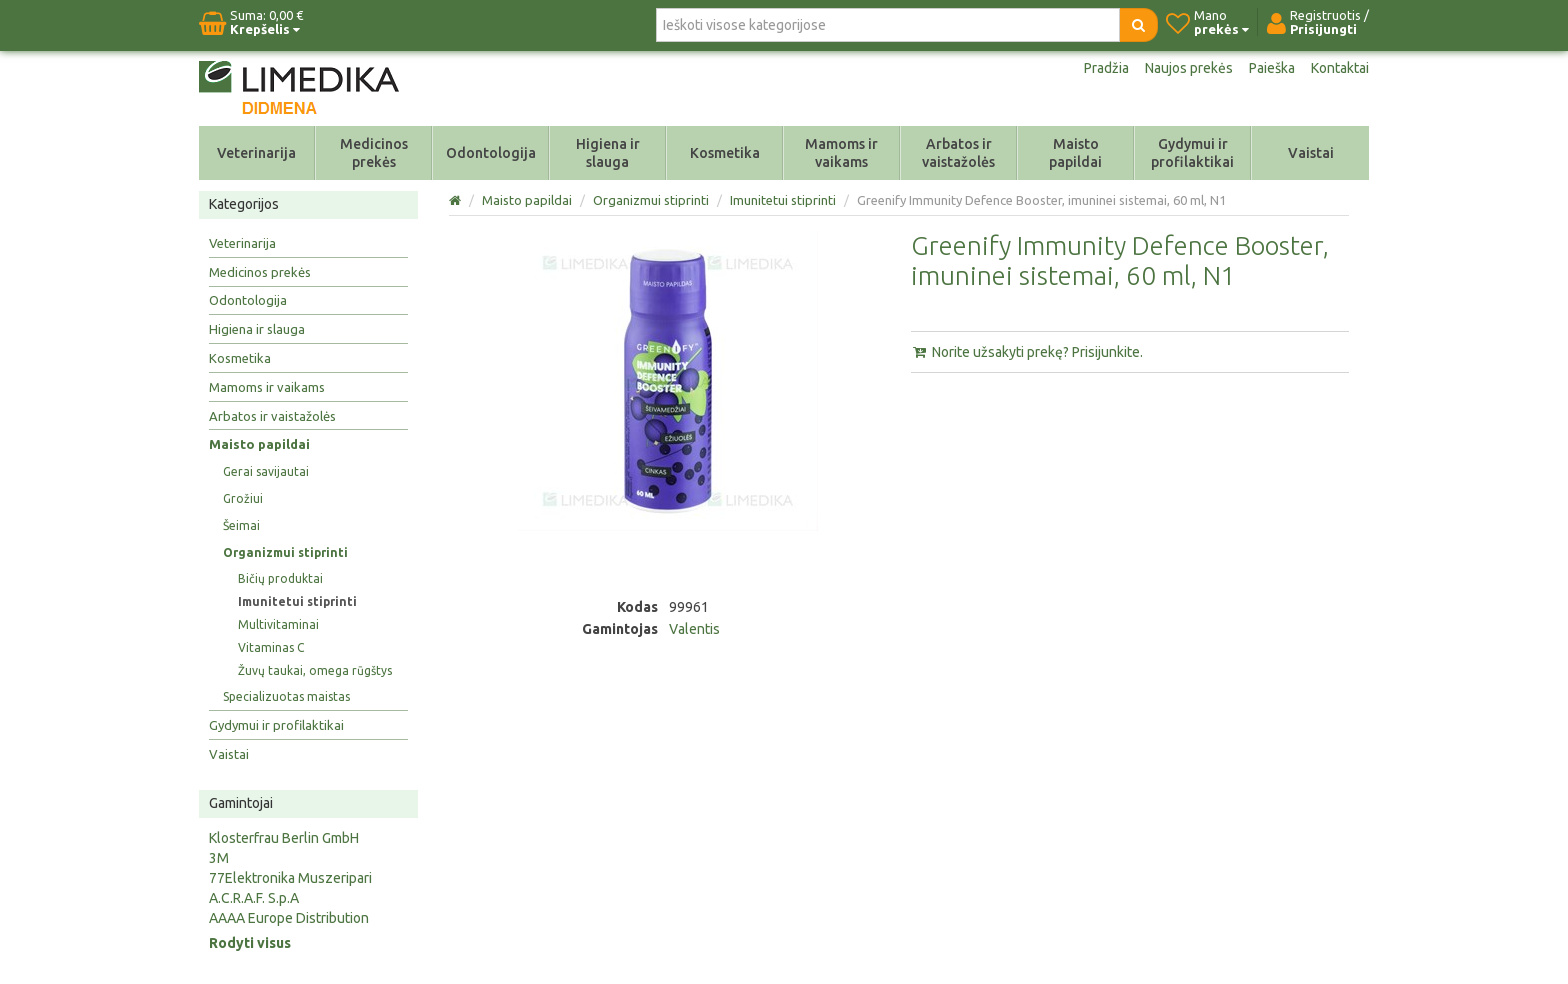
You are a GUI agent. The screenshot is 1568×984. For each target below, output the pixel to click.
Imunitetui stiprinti (297, 601)
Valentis (694, 629)
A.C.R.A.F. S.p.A (254, 898)
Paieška (1272, 68)
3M (219, 858)
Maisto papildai (1075, 153)
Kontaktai (1340, 68)
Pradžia (1106, 68)
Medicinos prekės (374, 153)
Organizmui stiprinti (285, 552)
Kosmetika (725, 153)
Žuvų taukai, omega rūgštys (315, 670)
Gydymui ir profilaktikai (1192, 153)
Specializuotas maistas (286, 696)
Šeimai (241, 525)
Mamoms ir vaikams (841, 153)
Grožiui (243, 498)
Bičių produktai (280, 578)
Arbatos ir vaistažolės (958, 153)
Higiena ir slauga (608, 153)
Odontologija (491, 153)
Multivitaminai (278, 624)
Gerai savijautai (266, 471)
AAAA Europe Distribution (289, 918)
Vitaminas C (271, 647)
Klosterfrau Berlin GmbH (284, 838)
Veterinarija (256, 153)
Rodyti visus (250, 943)
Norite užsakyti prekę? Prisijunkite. (1027, 352)
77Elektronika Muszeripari (290, 878)
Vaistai (1311, 153)
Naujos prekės (1189, 68)
